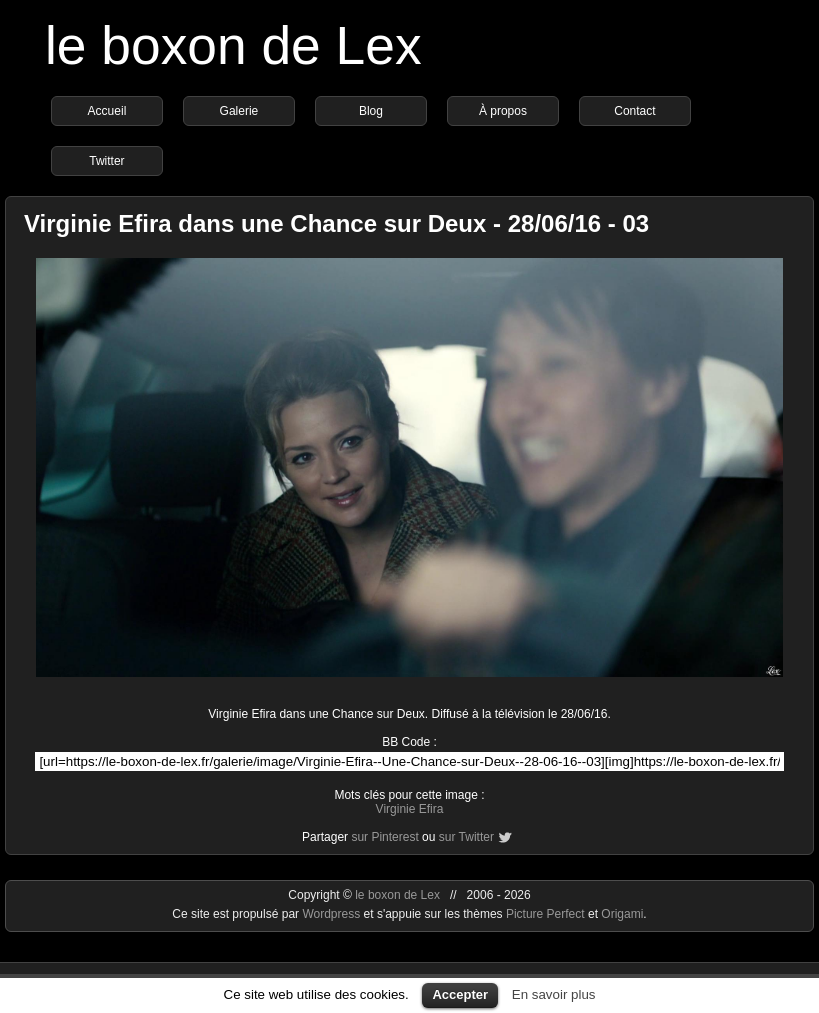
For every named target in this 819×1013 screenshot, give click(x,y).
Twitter (106, 161)
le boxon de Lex (233, 45)
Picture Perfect (545, 914)
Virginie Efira (410, 809)
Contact (634, 111)
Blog (371, 111)
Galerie (239, 111)
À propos (503, 111)
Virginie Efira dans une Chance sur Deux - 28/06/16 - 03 (336, 223)
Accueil (107, 111)
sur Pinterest (384, 837)
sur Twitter (466, 837)
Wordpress (332, 914)
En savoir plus (554, 994)
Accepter (460, 994)
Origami (622, 914)
